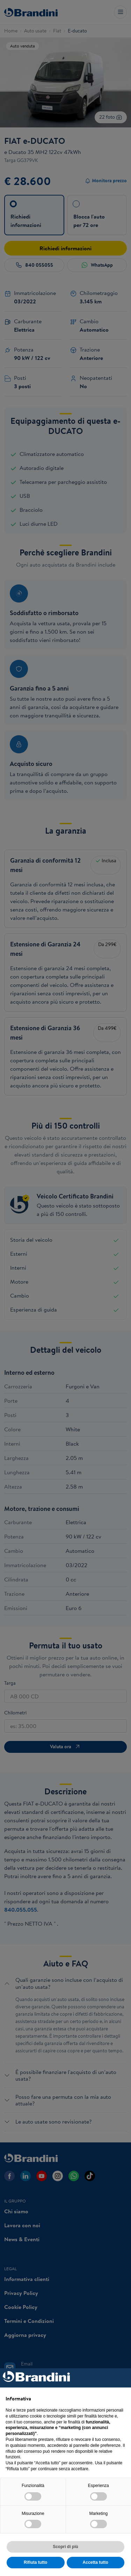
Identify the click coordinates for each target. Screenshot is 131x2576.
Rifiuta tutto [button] (35, 2562)
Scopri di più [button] (65, 2546)
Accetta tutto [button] (95, 2562)
